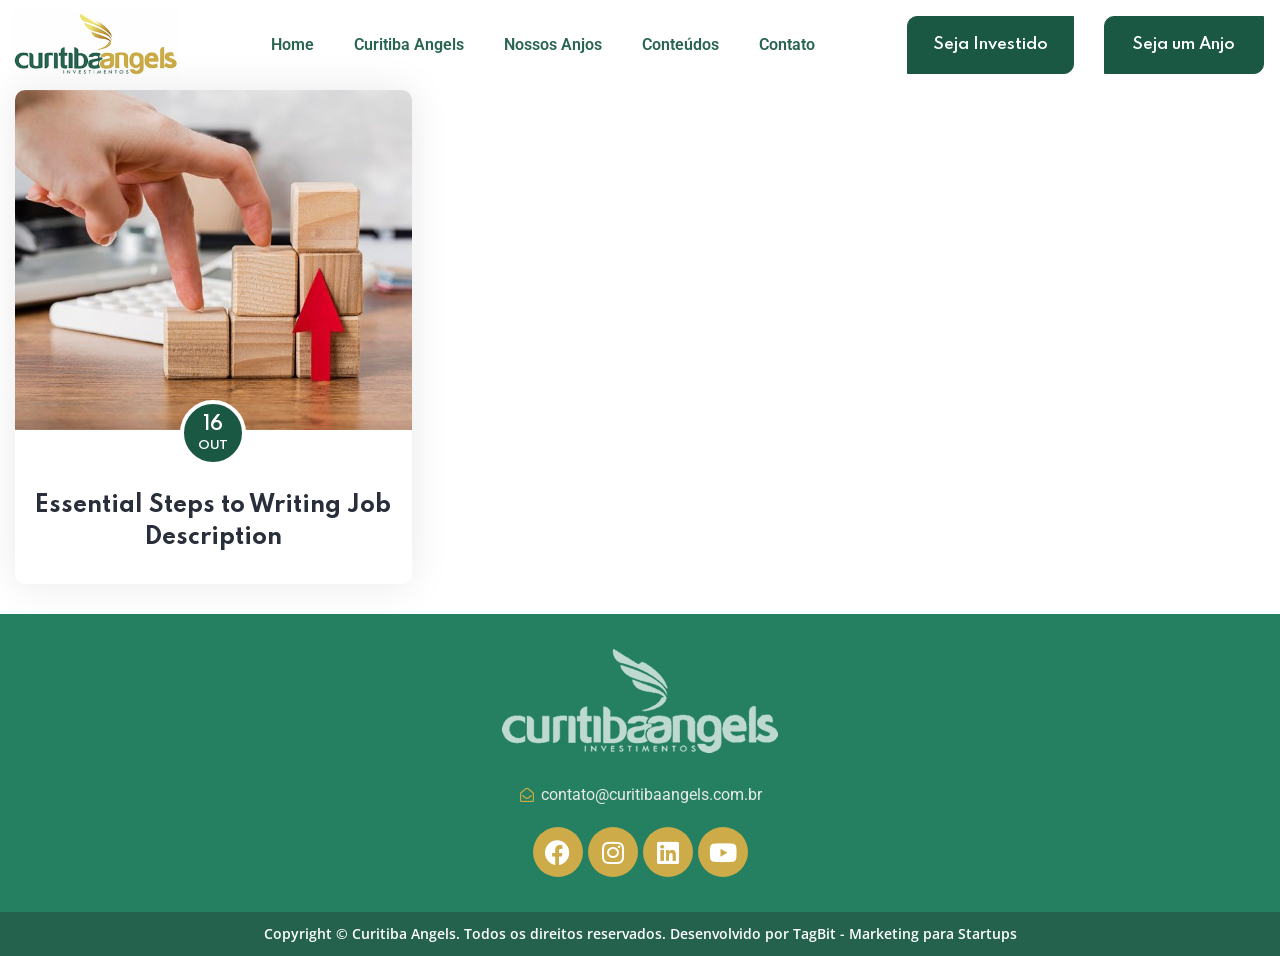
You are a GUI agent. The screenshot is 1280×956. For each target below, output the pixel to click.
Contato (787, 44)
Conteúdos (680, 44)
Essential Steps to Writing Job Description (213, 521)
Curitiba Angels (409, 44)
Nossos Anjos (553, 44)
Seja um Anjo (1183, 44)
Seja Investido (990, 44)
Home (292, 44)
